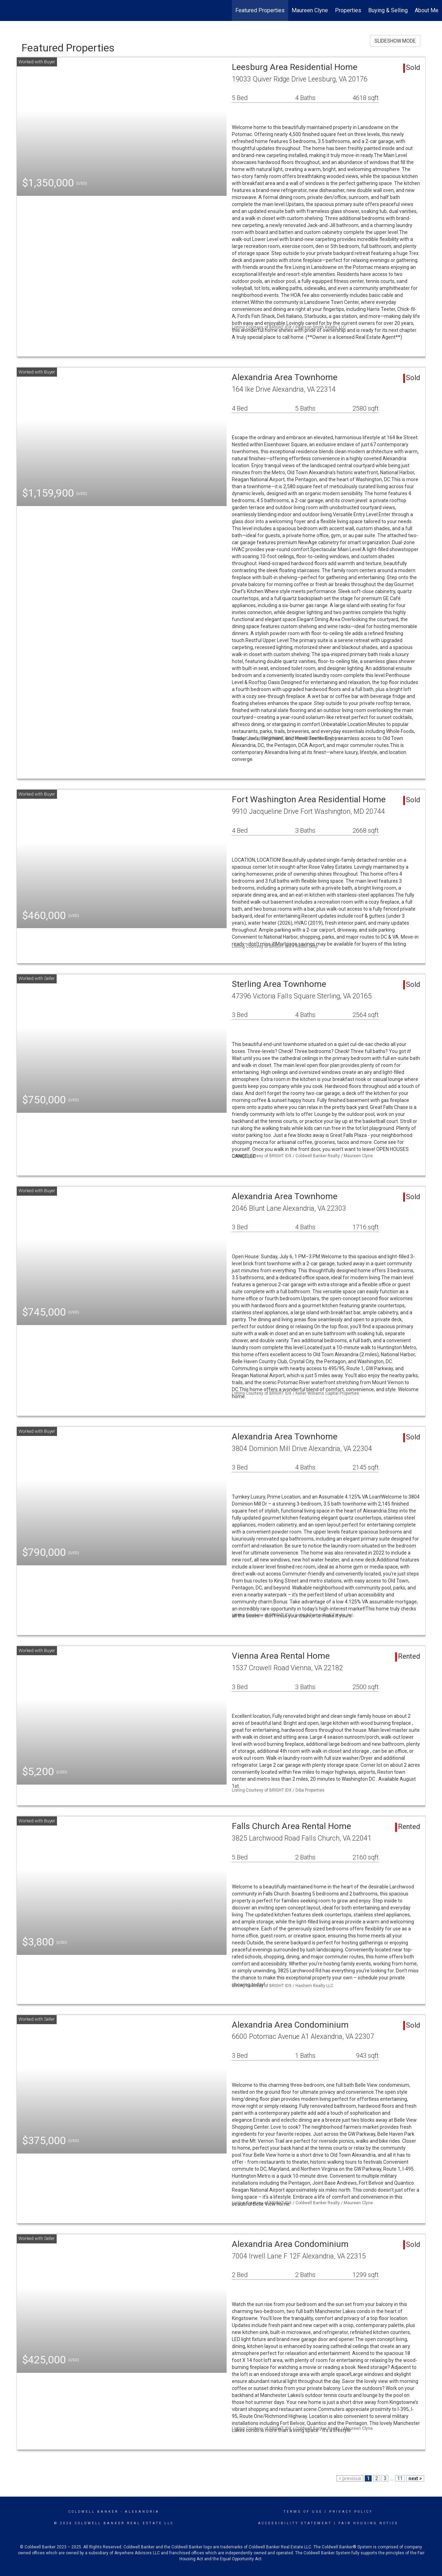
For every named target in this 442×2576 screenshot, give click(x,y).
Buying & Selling (388, 10)
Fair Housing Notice (368, 2523)
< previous (349, 2478)
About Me (427, 10)
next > (415, 2478)
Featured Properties (260, 10)
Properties (348, 10)
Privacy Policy (351, 2511)
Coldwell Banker (94, 2511)
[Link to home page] (9, 10)
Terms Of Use (303, 2511)
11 (400, 2478)
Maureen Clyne (310, 10)
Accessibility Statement (295, 2523)
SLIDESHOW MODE (395, 41)
